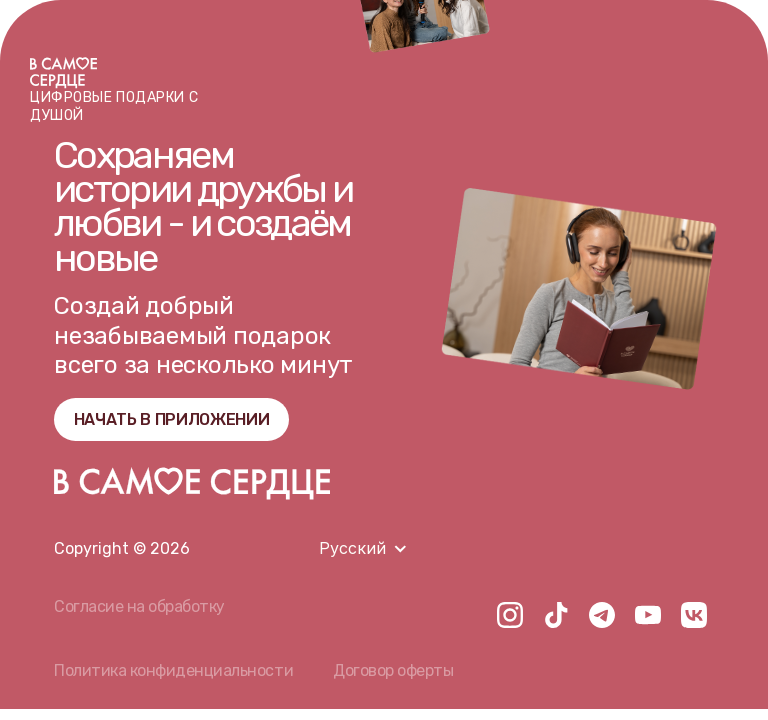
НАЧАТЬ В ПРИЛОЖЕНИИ (172, 419)
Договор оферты (393, 670)
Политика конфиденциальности (173, 670)
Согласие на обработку (139, 606)
